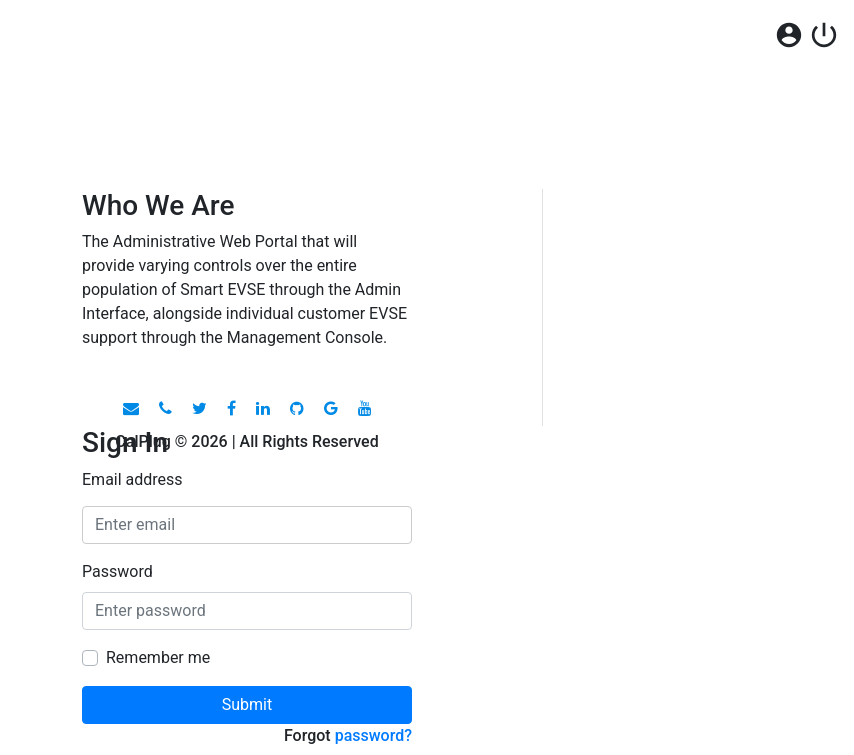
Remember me (158, 657)
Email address (132, 479)
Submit (247, 704)
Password (117, 571)
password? (373, 735)
